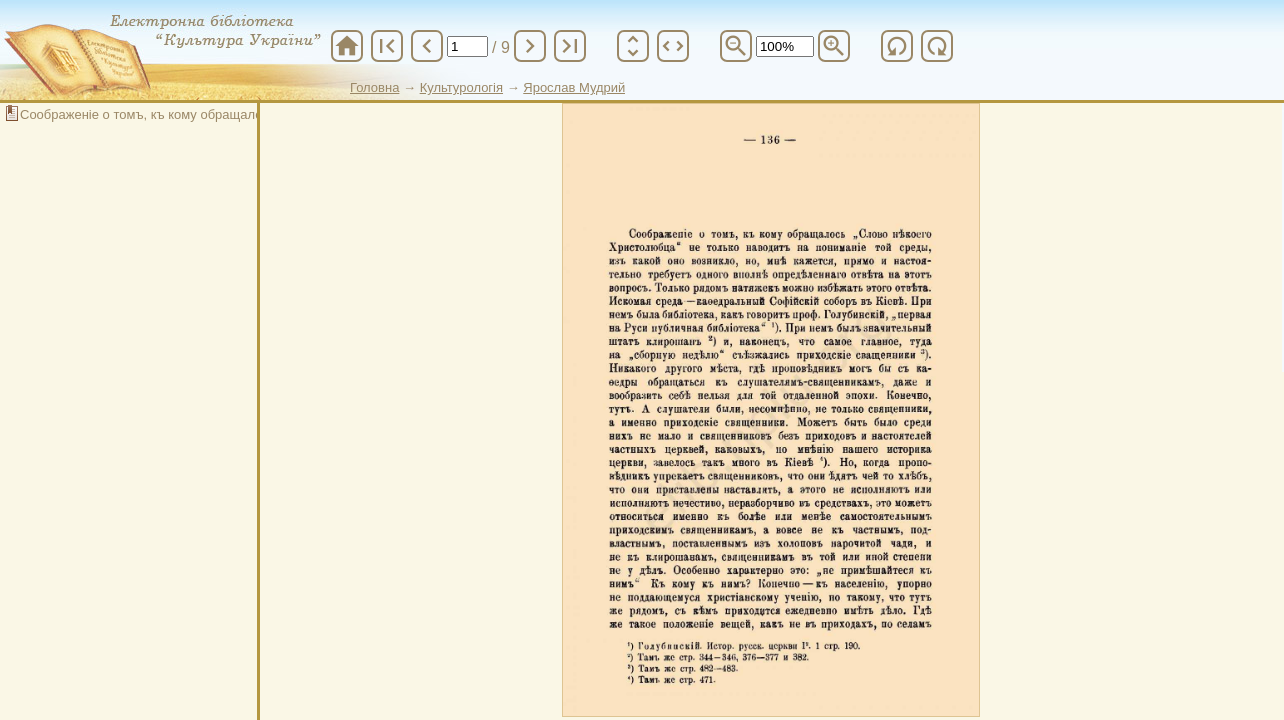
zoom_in (834, 46)
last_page (570, 46)
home (347, 46)
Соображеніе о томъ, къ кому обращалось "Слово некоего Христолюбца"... (246, 114)
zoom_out (736, 46)
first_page (387, 46)
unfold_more (633, 46)
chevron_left (427, 46)
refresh (897, 46)
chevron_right (530, 46)
